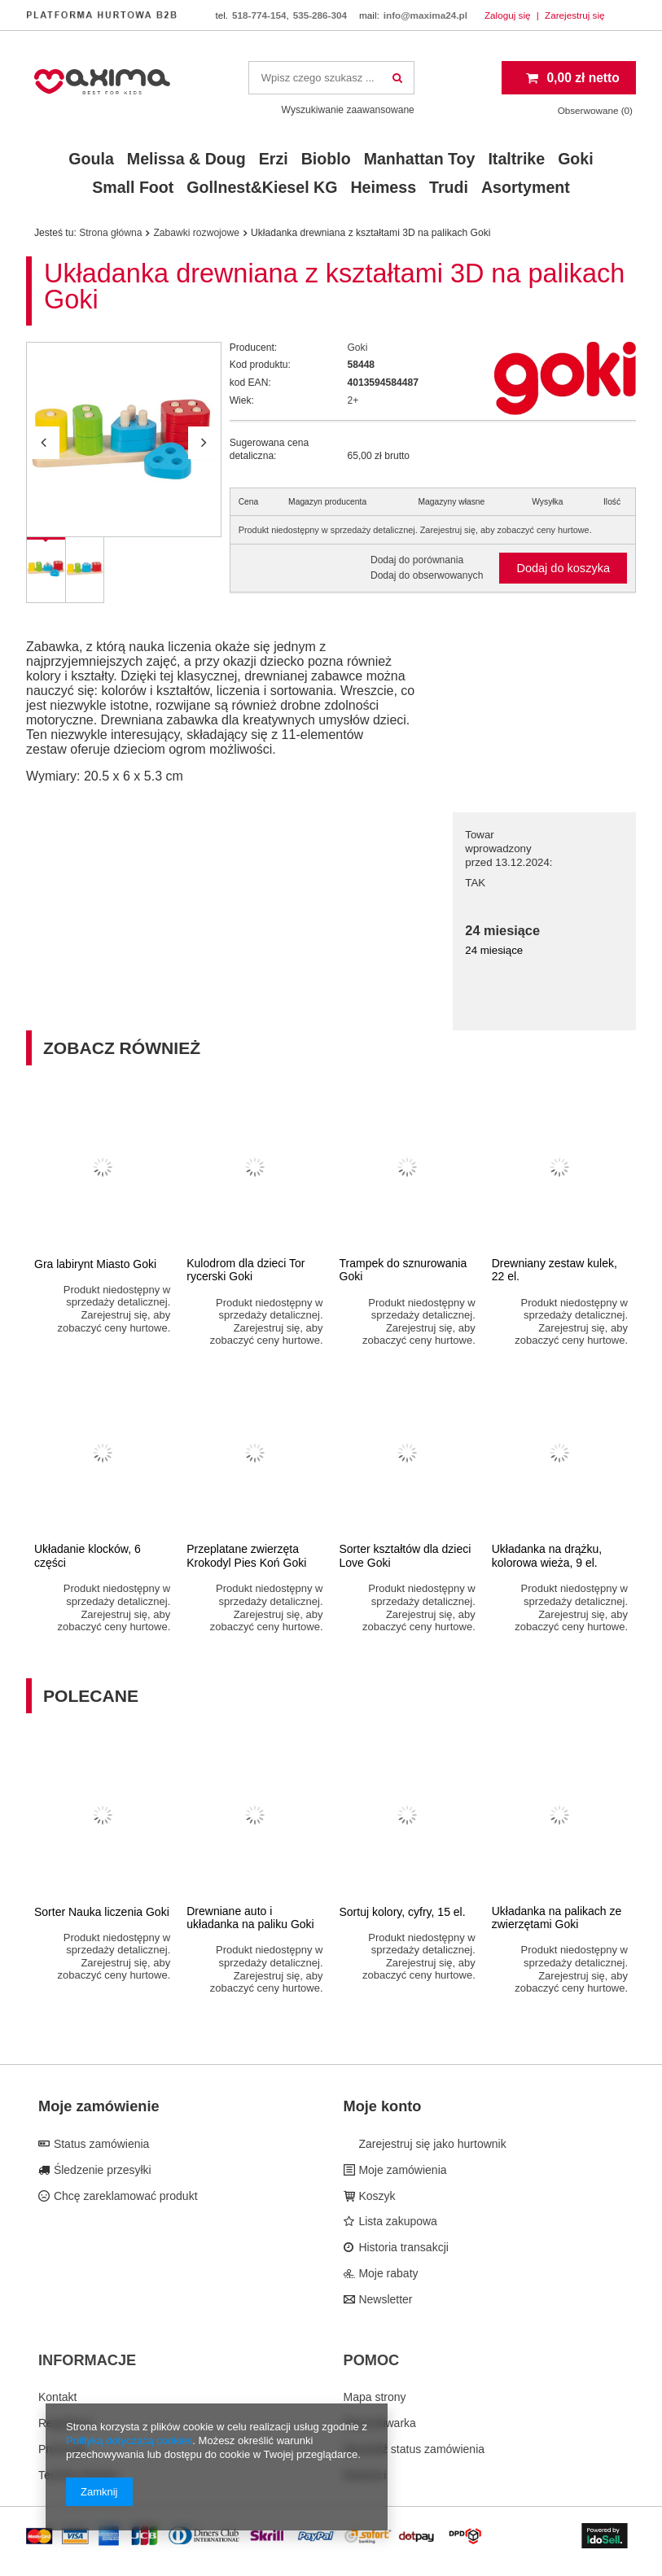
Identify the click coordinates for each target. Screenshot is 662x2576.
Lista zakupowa (396, 2221)
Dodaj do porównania (416, 560)
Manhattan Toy (420, 159)
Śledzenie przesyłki (100, 2169)
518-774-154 (259, 15)
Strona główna (110, 232)
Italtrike (516, 159)
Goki (576, 159)
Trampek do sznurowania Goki (403, 1270)
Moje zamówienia (401, 2169)
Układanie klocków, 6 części (87, 1555)
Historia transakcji (402, 2247)
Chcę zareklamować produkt (124, 2195)
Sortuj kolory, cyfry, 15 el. (403, 1911)
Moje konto (383, 2106)
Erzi (273, 159)
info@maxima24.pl (425, 15)
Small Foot (132, 187)
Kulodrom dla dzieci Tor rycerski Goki (245, 1270)
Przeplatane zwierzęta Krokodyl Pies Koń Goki (246, 1555)
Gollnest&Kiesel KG (261, 187)
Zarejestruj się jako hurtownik (431, 2143)
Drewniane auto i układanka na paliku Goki (249, 1918)
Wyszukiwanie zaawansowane (348, 110)
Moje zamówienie (99, 2106)
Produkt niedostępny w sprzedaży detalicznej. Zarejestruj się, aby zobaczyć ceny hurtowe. (415, 530)
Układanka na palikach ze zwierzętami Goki (557, 1918)
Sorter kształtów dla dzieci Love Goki (405, 1555)
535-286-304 (320, 15)
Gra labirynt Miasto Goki (95, 1264)
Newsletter (384, 2299)
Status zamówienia (99, 2143)
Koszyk (376, 2195)
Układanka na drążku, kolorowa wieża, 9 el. (547, 1555)
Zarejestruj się (575, 15)
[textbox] (331, 77)
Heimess (383, 187)
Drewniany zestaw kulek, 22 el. (554, 1270)
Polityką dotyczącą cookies (129, 2440)
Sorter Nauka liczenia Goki (101, 1911)
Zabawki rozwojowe (196, 232)
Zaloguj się (508, 15)
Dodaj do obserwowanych (427, 575)
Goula (91, 159)
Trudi (448, 187)
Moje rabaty (387, 2273)
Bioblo (326, 159)
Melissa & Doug (186, 159)
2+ (352, 400)
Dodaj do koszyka (563, 568)
